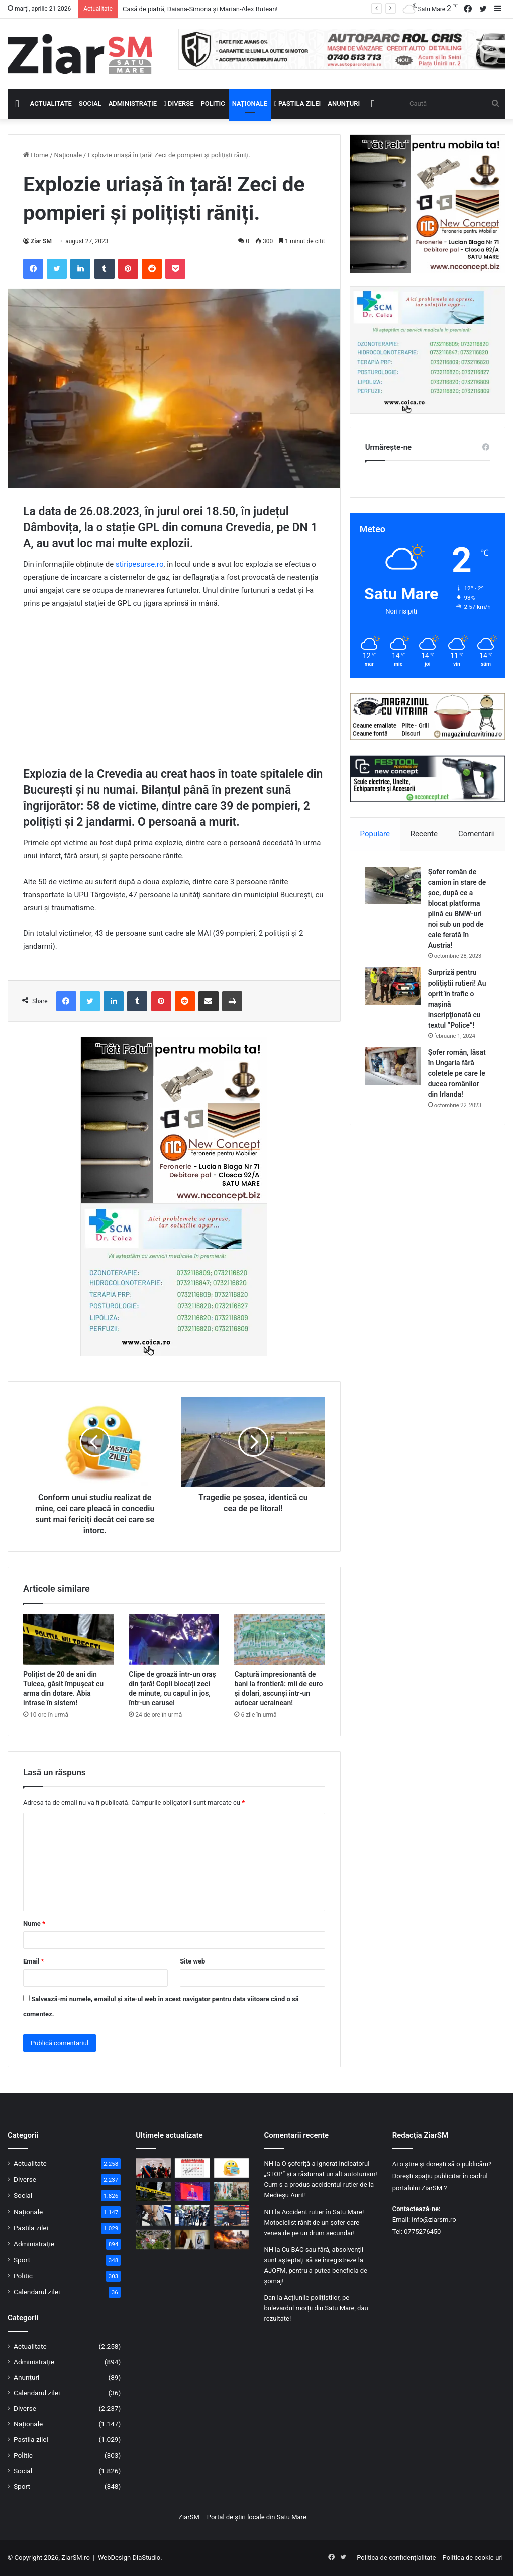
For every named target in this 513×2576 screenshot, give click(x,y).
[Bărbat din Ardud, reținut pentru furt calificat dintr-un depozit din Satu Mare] (153, 2215)
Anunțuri (344, 103)
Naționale (249, 103)
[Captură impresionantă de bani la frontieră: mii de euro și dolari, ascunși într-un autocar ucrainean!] (279, 1639)
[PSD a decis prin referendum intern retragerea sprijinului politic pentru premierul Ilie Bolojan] (192, 2191)
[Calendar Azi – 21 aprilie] (192, 2168)
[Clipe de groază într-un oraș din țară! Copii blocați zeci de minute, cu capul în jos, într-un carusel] (174, 1639)
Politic (213, 103)
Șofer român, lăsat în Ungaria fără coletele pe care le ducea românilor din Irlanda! (457, 1073)
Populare (375, 833)
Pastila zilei (297, 103)
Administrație (133, 103)
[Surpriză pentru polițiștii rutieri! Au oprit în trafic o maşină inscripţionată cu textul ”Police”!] (393, 986)
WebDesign (114, 2557)
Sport (22, 2260)
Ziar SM (41, 241)
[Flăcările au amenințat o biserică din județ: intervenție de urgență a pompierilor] (231, 2239)
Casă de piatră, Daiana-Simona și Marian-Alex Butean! (200, 9)
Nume (34, 1923)
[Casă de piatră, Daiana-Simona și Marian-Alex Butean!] (153, 2168)
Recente (424, 833)
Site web (192, 1961)
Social (90, 103)
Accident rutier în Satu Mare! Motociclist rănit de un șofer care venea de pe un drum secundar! (314, 2222)
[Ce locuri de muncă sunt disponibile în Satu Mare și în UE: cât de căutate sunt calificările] (192, 2239)
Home (35, 155)
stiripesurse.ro (140, 564)
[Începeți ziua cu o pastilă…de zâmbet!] (231, 2168)
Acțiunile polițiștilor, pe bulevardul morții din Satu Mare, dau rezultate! (316, 2308)
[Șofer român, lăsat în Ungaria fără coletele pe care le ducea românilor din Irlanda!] (393, 1066)
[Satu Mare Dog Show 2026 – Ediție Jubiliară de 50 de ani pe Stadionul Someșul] (231, 2191)
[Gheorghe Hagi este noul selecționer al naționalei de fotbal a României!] (231, 2215)
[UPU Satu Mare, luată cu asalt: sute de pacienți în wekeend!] (153, 2239)
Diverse (179, 103)
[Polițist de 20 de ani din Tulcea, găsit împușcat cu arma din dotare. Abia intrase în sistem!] (68, 1639)
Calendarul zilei (37, 2292)
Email (33, 1961)
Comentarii (476, 833)
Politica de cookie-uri (473, 2557)
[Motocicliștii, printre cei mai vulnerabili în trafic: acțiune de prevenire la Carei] (192, 2215)
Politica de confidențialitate (396, 2557)
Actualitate (51, 103)
